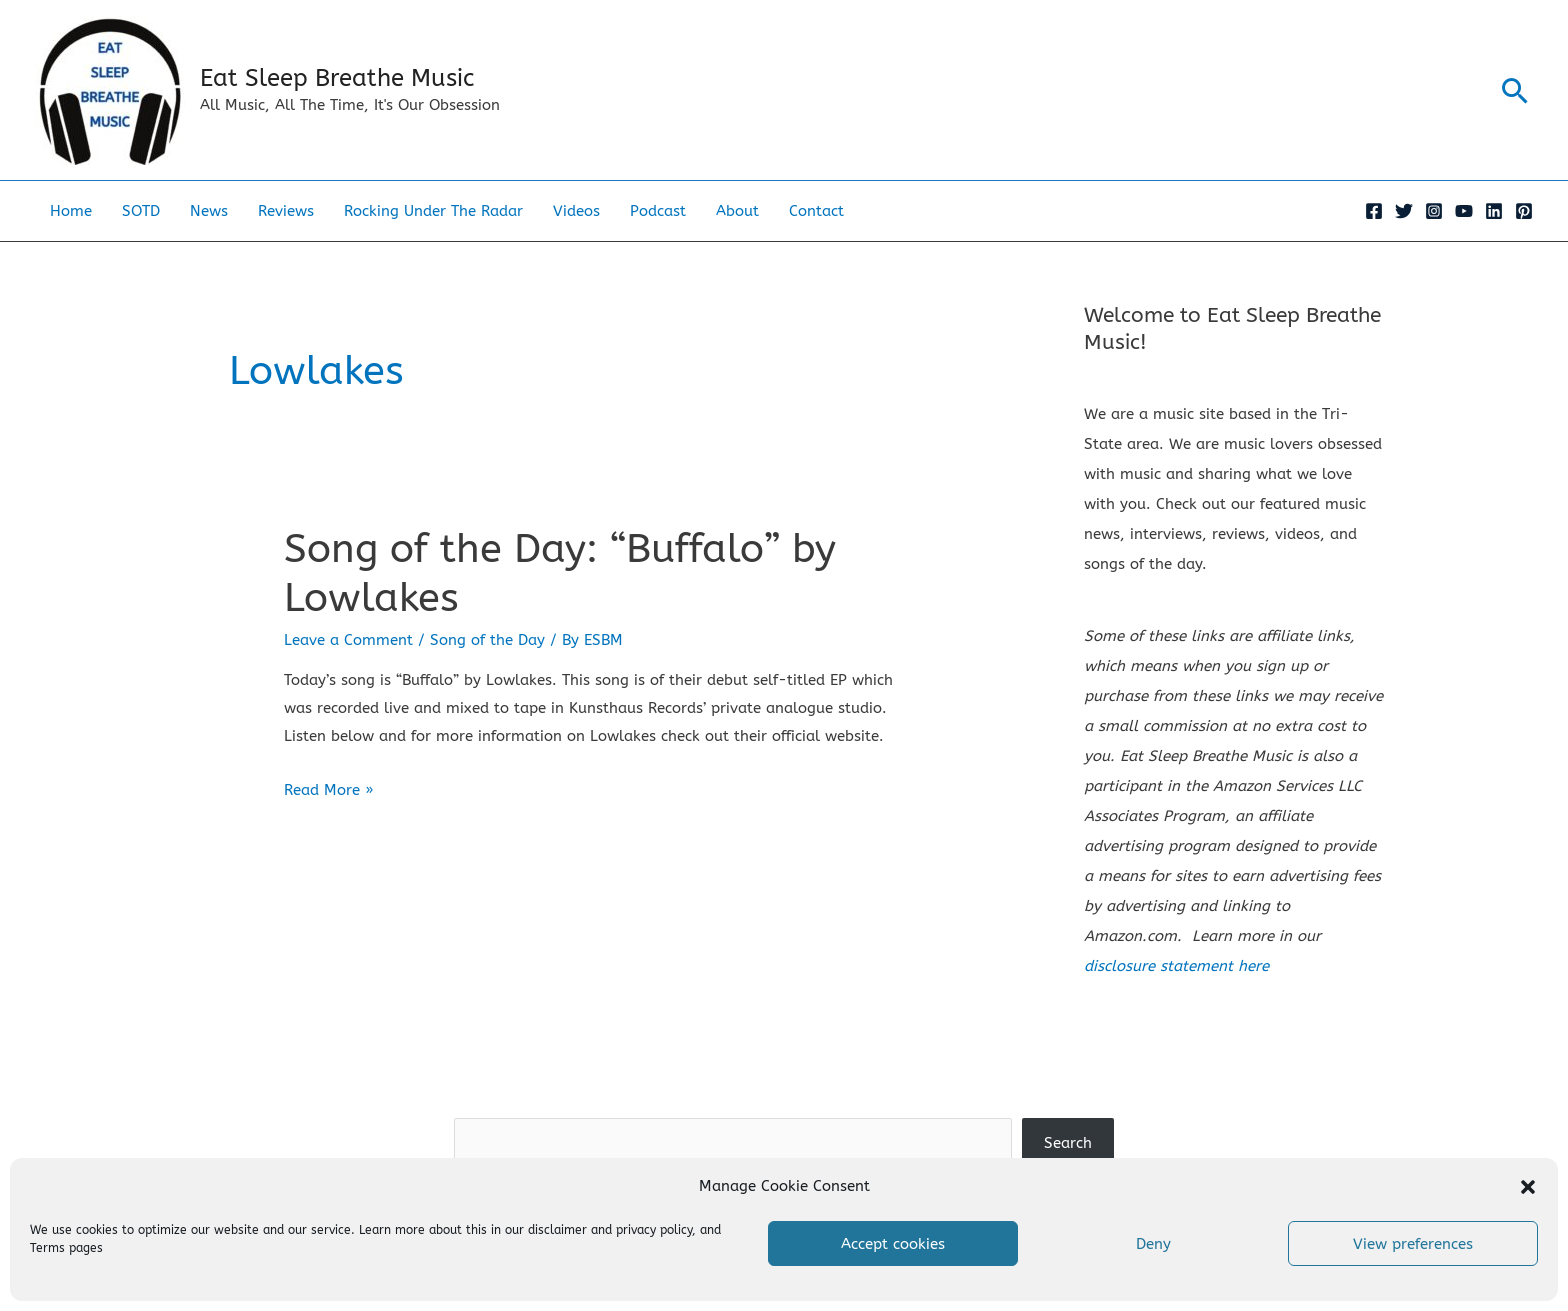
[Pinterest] (1524, 211)
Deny (1153, 1244)
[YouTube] (1464, 211)
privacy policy (654, 1230)
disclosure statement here (1176, 966)
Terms (47, 1248)
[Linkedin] (1494, 211)
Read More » (328, 790)
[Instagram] (1434, 211)
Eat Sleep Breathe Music (337, 78)
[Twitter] (1404, 211)
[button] (1528, 1187)
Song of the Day (487, 640)
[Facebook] (1374, 211)
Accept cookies (893, 1244)
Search (784, 1103)
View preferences (1413, 1244)
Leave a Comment (348, 640)
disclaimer (557, 1230)
